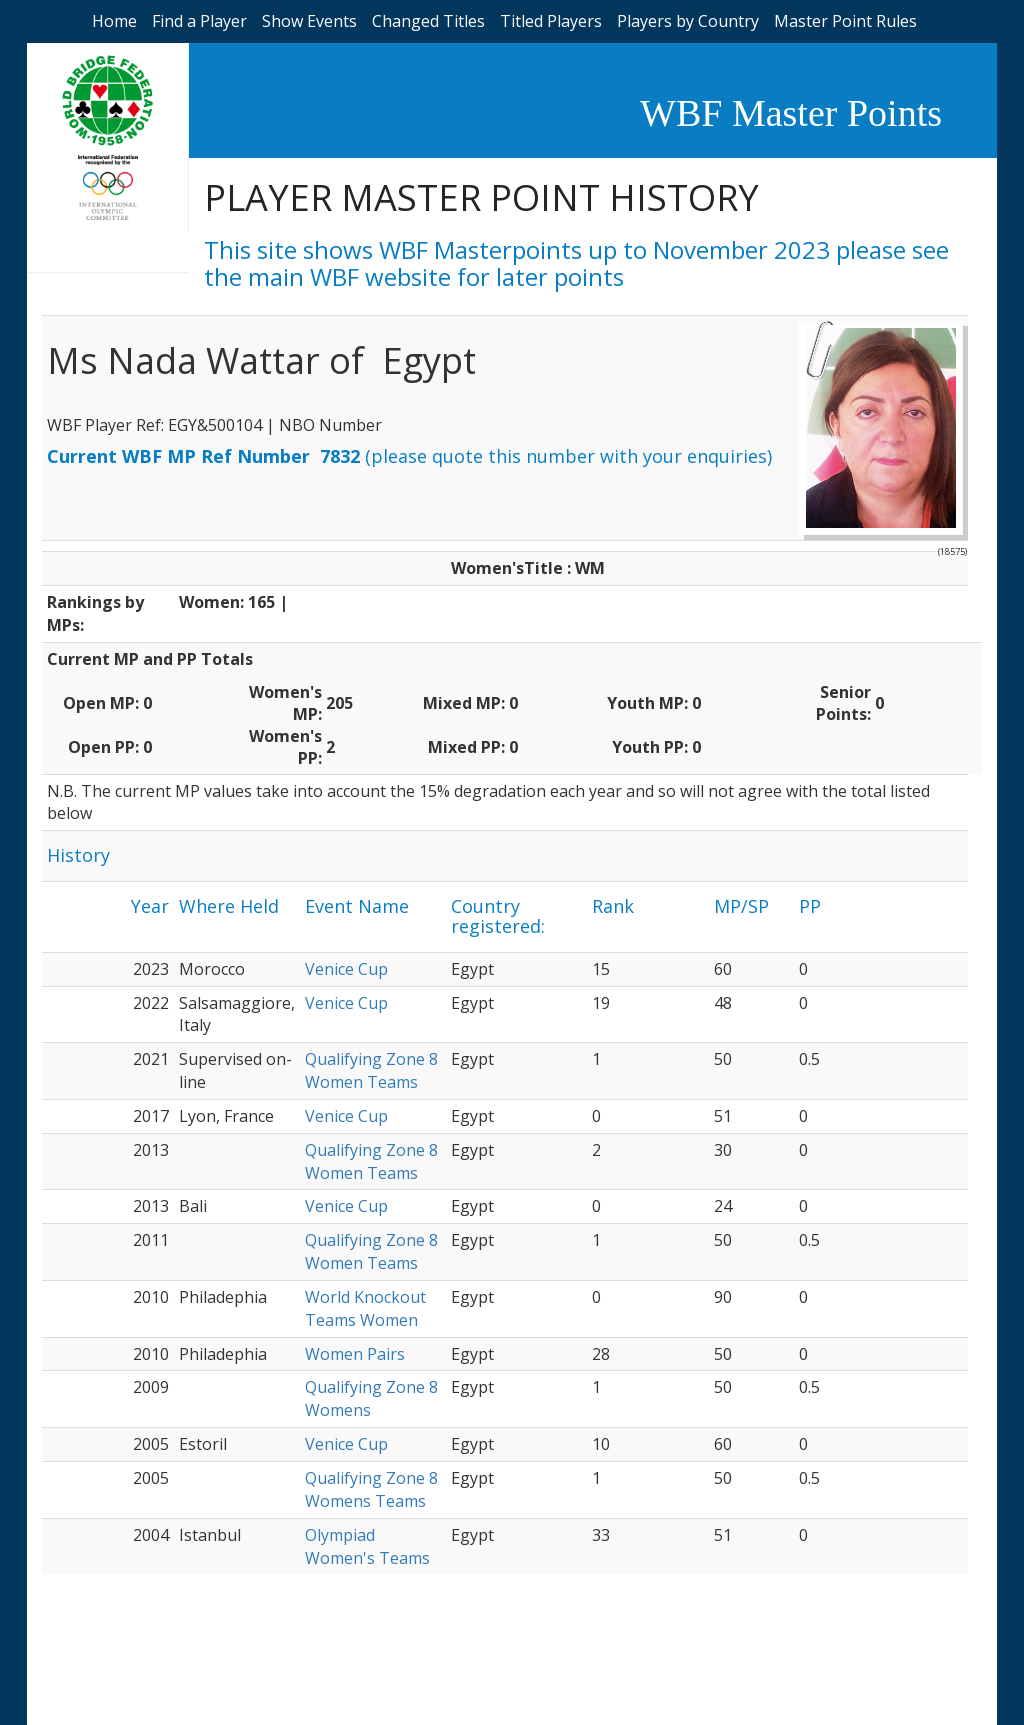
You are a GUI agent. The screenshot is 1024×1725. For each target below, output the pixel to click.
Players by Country (688, 21)
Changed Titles (428, 21)
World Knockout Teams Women (365, 1308)
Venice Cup (346, 969)
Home (114, 21)
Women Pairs (355, 1354)
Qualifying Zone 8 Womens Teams (371, 1489)
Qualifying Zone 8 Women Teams (371, 1070)
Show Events (309, 21)
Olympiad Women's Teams (367, 1546)
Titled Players (551, 21)
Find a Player (199, 21)
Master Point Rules (845, 21)
